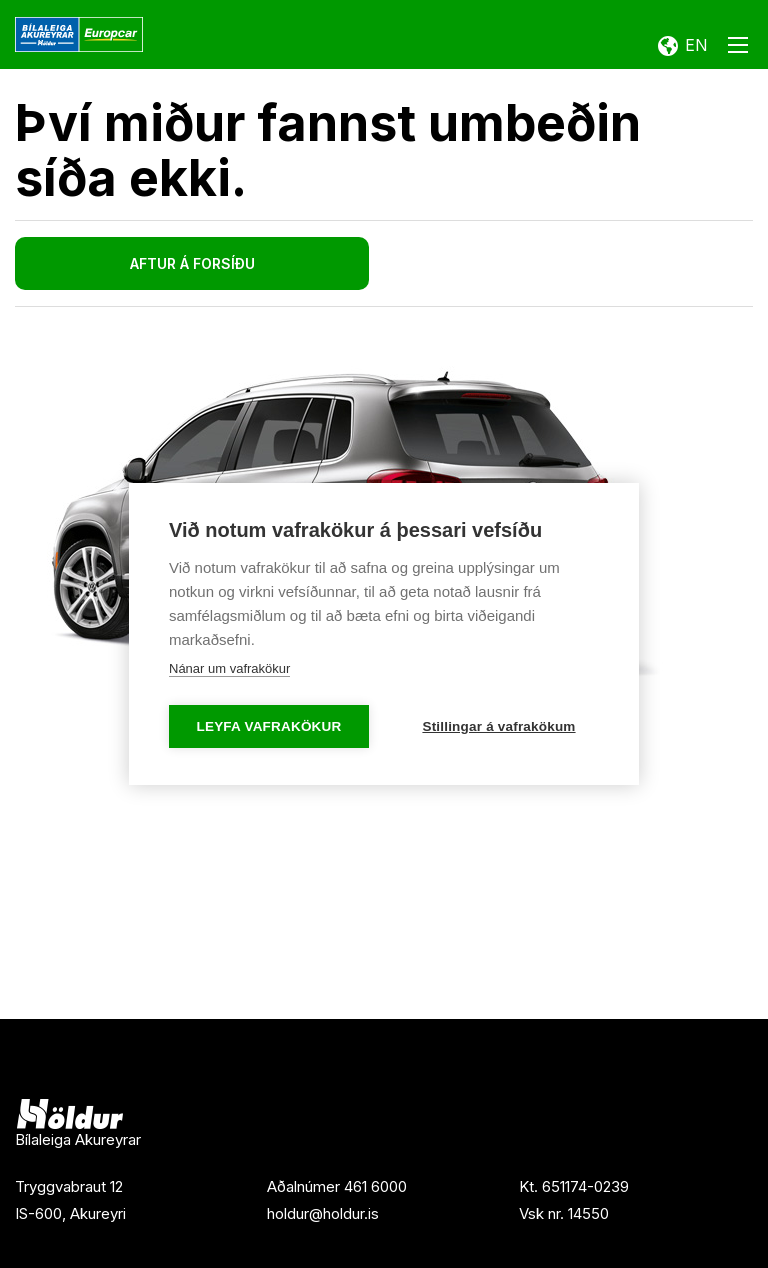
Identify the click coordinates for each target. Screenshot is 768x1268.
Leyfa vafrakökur (269, 726)
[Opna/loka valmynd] (738, 49)
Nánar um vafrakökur (229, 668)
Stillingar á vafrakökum (498, 726)
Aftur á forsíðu (192, 263)
